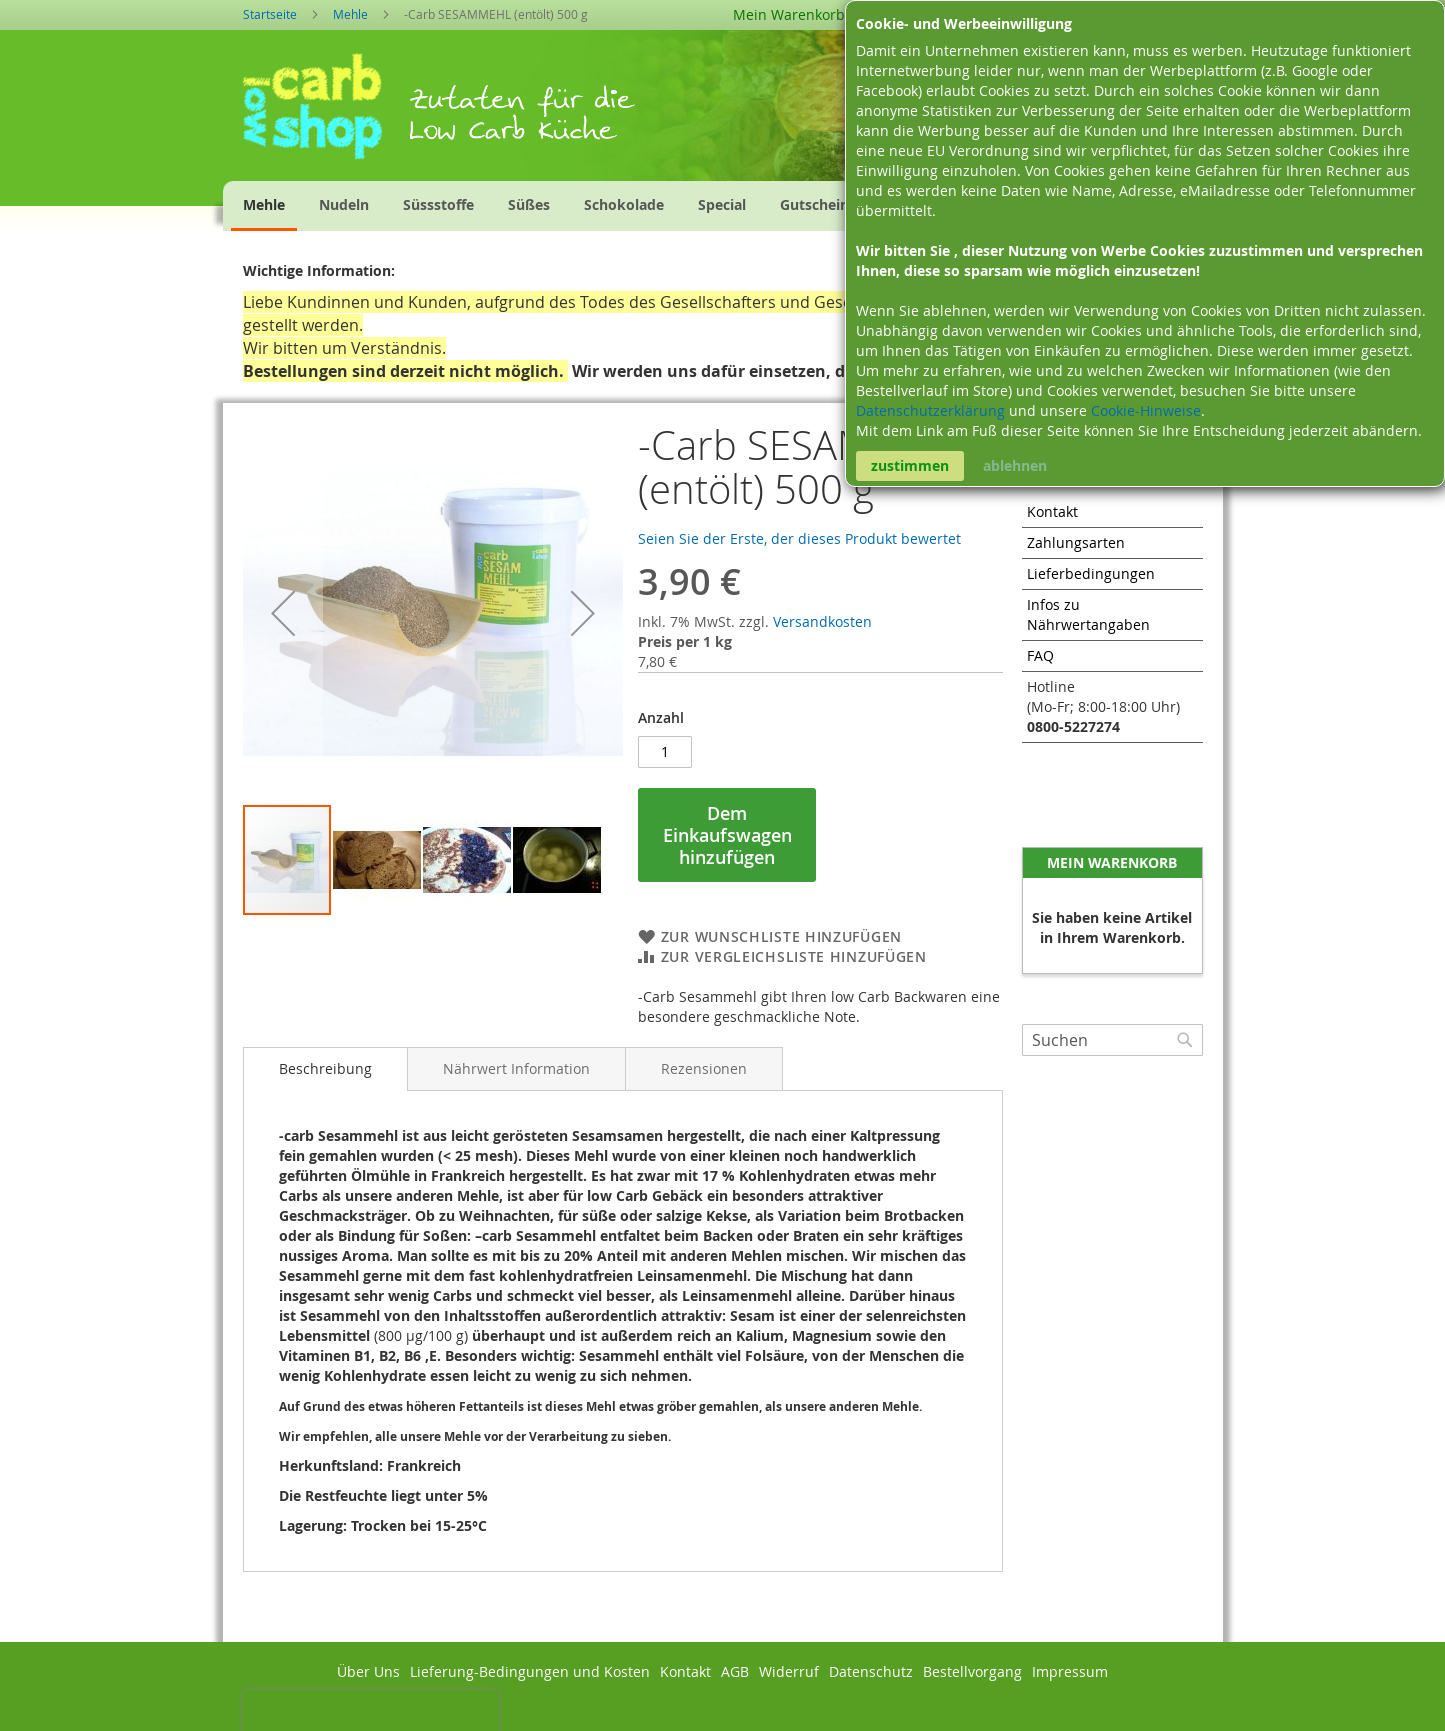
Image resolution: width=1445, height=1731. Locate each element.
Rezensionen (704, 1068)
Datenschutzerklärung (932, 410)
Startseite (270, 14)
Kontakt (1052, 511)
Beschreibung (325, 1068)
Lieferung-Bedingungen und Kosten (530, 1671)
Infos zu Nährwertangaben (1088, 614)
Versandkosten (822, 621)
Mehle (350, 14)
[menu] (599, 206)
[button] (283, 613)
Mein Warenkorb (789, 14)
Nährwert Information (516, 1068)
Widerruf (789, 1671)
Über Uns (368, 1671)
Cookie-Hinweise (1146, 410)
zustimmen (910, 465)
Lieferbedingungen (1091, 573)
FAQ (1040, 655)
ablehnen (1015, 465)
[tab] (325, 1069)
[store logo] (325, 113)
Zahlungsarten (1076, 542)
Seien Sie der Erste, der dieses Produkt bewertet (799, 538)
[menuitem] (264, 206)
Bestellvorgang (972, 1671)
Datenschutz (871, 1671)
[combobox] (1112, 1040)
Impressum (1070, 1671)
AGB (735, 1671)
